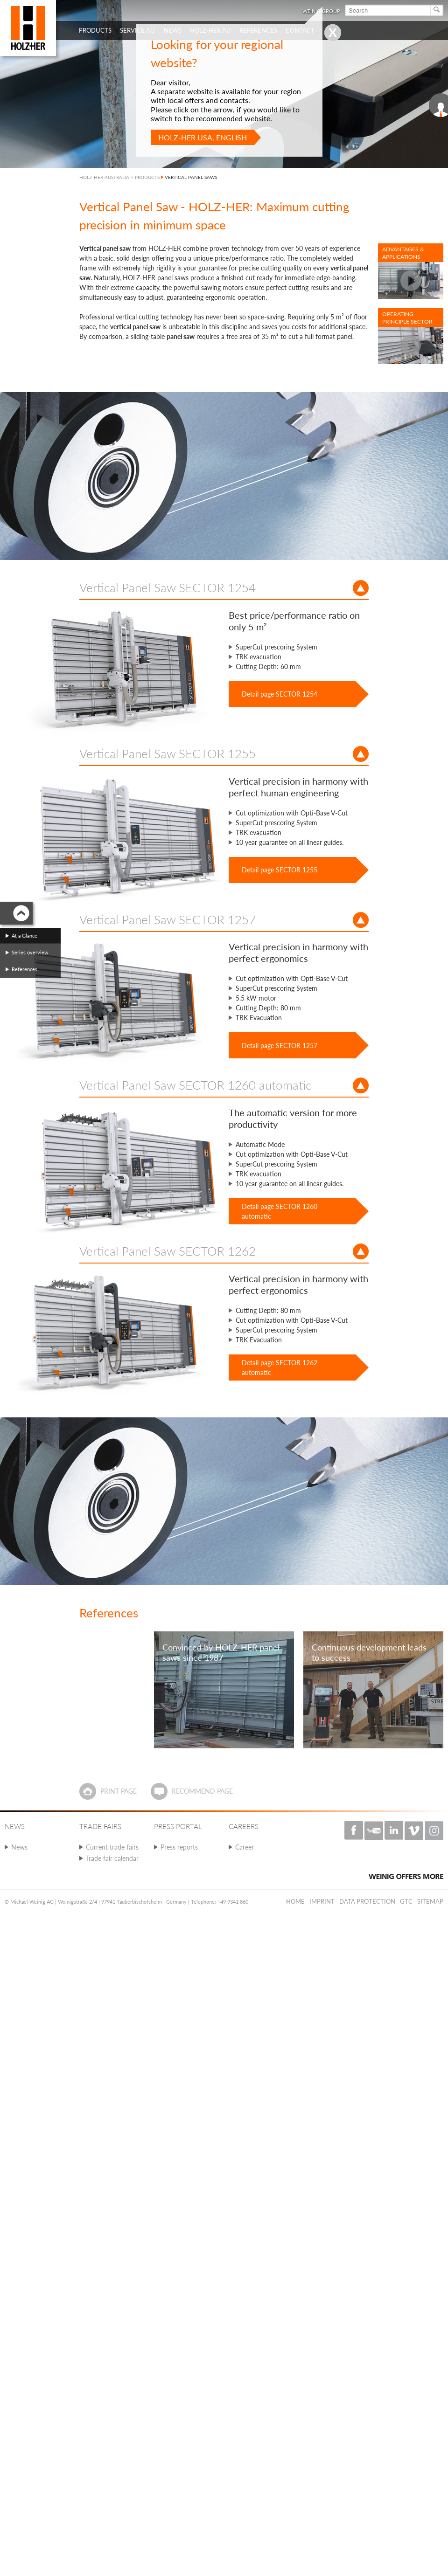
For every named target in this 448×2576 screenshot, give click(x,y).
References (24, 969)
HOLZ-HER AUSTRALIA (104, 177)
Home (295, 1901)
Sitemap (430, 1901)
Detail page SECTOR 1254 (279, 694)
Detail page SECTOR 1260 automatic (279, 1211)
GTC (406, 1901)
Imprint (322, 1901)
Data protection (367, 1901)
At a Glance (24, 935)
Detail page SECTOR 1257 (279, 1046)
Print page (118, 1791)
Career (244, 1847)
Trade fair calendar (112, 1858)
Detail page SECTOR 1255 (279, 870)
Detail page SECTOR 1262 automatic (279, 1367)
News (19, 1847)
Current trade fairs (112, 1847)
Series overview (30, 952)
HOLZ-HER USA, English (202, 137)
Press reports (179, 1847)
